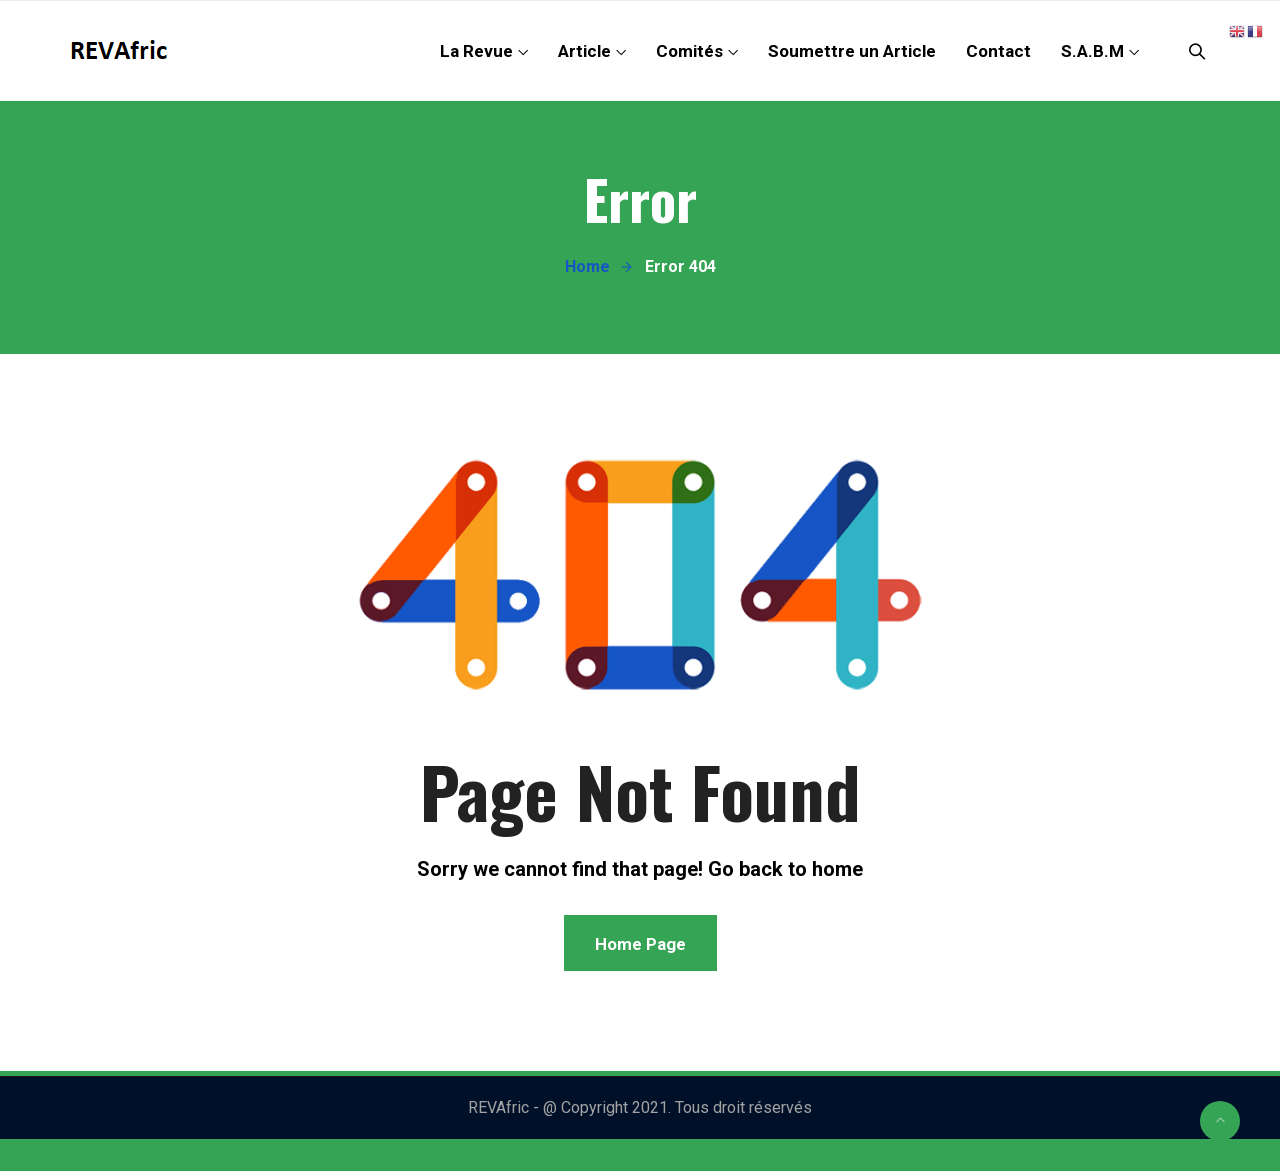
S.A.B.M (1092, 51)
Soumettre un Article (852, 51)
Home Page (640, 944)
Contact (998, 51)
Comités (689, 51)
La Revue (476, 51)
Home (587, 266)
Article (584, 51)
